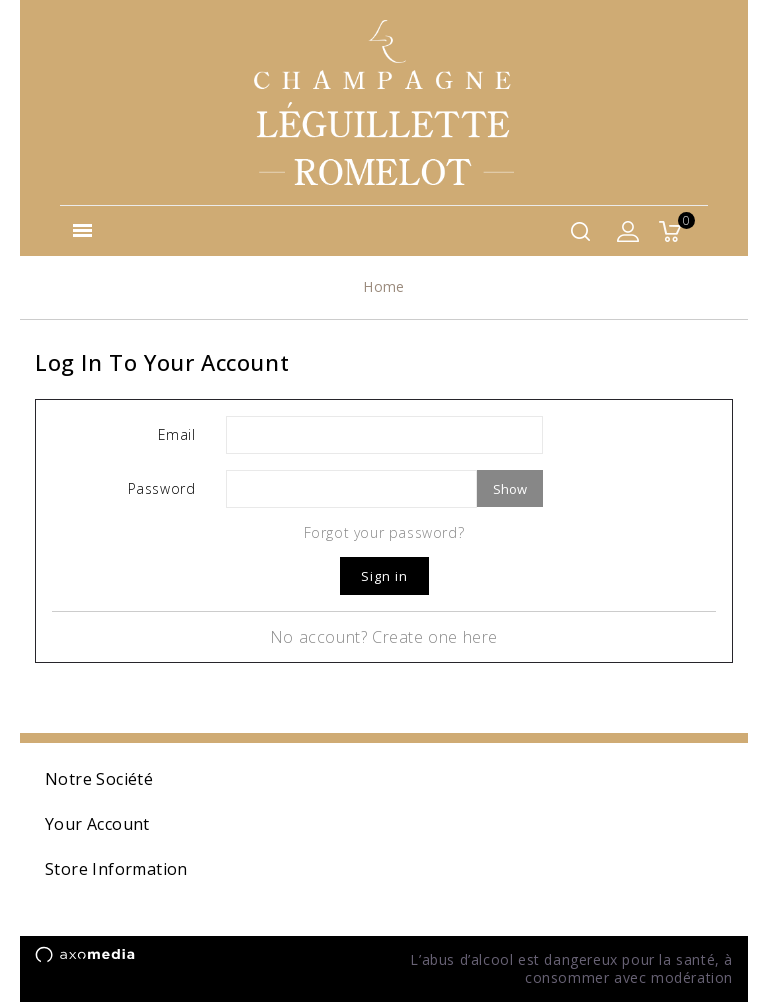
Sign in (384, 576)
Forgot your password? (384, 532)
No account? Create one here (384, 637)
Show (510, 489)
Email (177, 434)
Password (162, 488)
